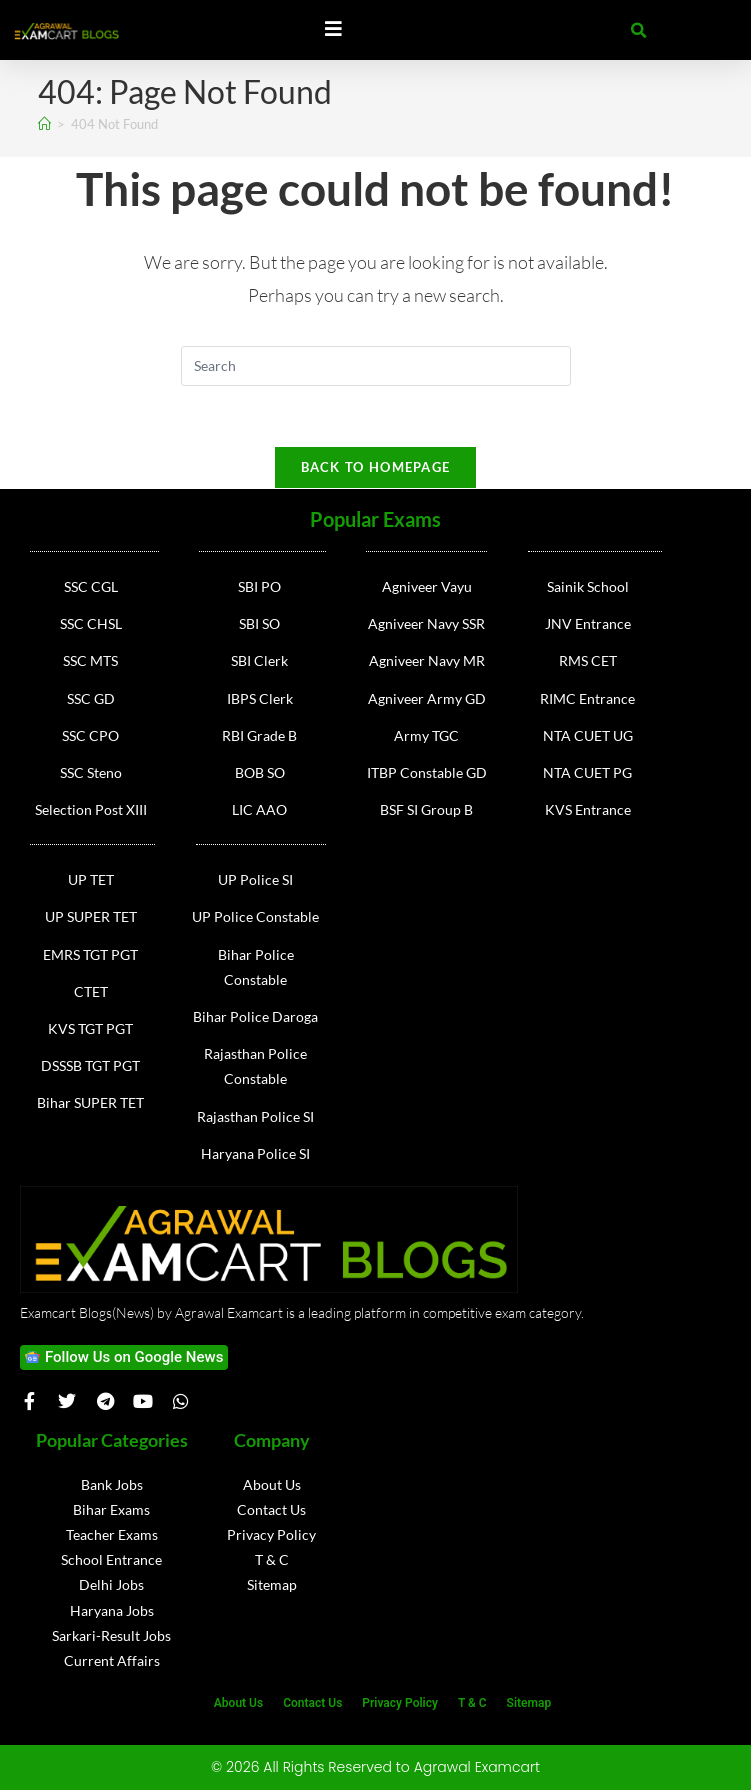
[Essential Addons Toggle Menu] (333, 30)
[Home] (44, 124)
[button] (639, 31)
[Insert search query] (376, 366)
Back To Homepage (376, 467)
